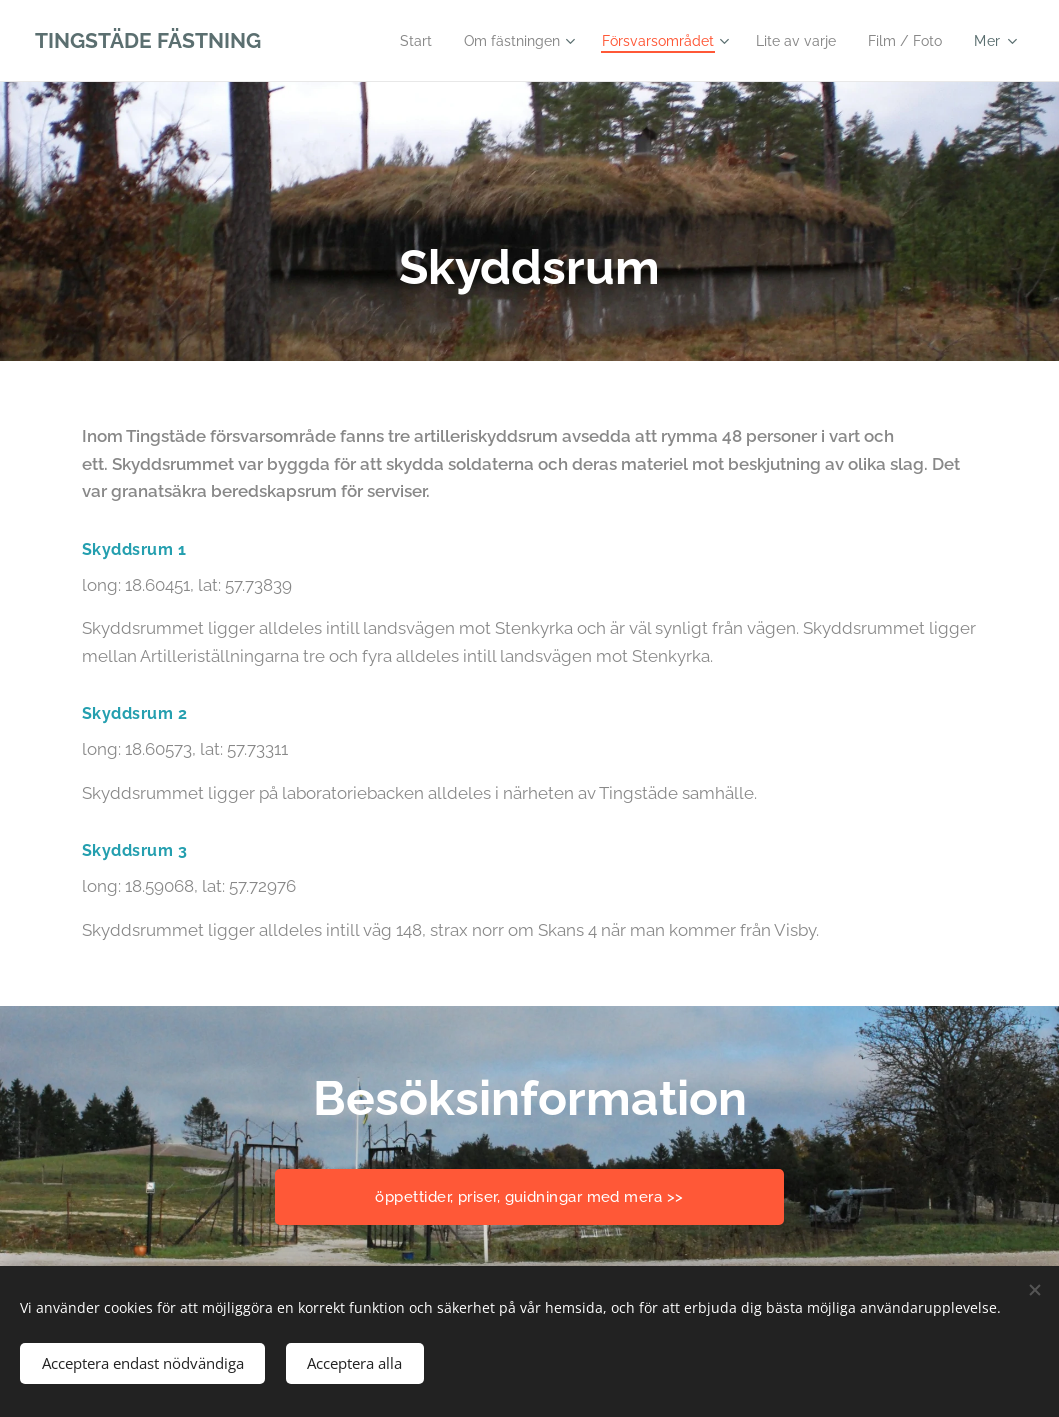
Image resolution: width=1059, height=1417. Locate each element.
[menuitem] (383, 41)
